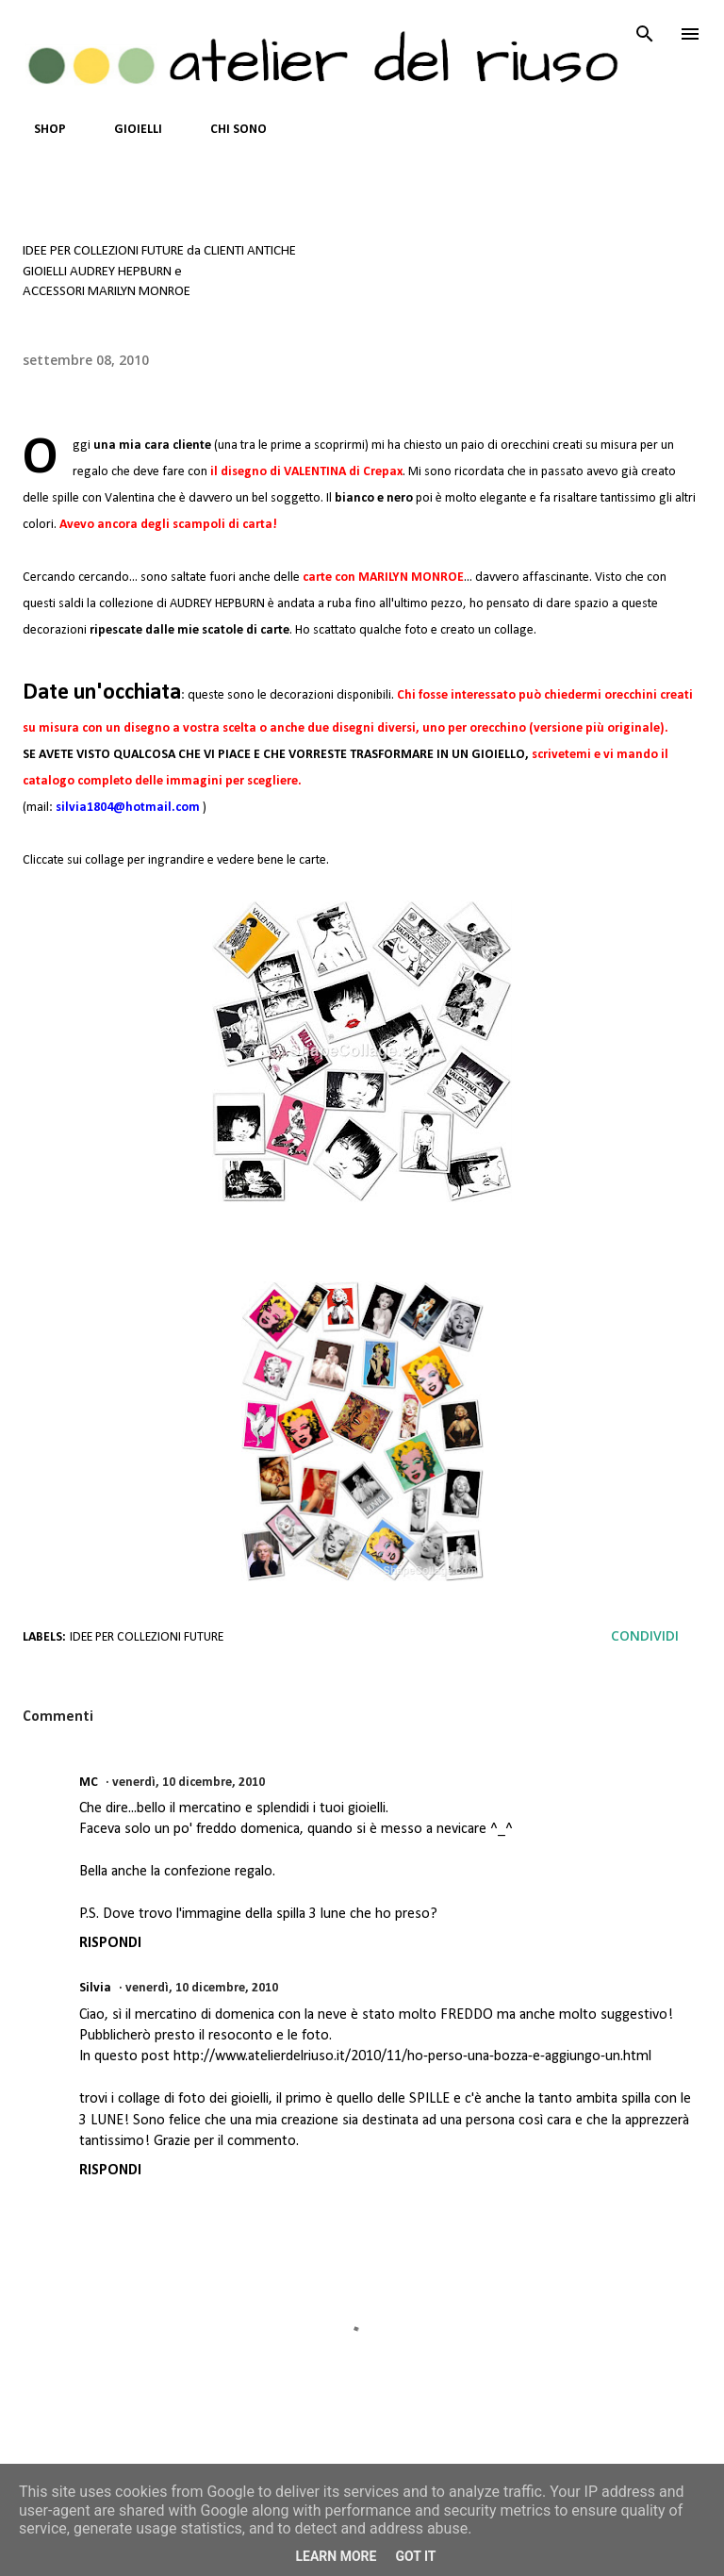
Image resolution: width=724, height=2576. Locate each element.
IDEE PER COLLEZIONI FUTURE (146, 1637)
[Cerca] (645, 34)
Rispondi (110, 1943)
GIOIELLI (127, 130)
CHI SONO (227, 130)
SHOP (39, 130)
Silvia (95, 1988)
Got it (415, 2556)
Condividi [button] (645, 1635)
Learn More (335, 2556)
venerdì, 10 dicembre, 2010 (188, 1782)
